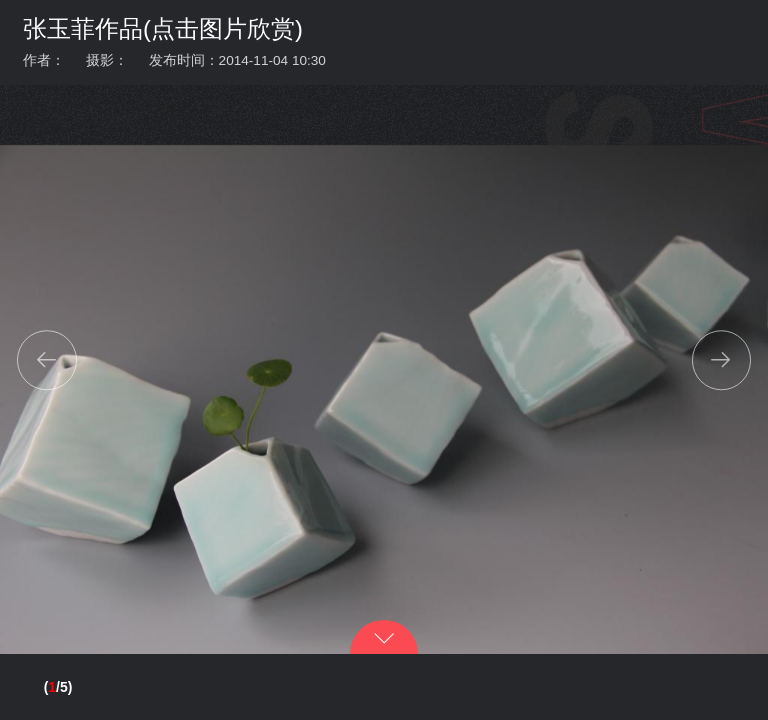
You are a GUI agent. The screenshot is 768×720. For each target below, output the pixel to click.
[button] (47, 360)
